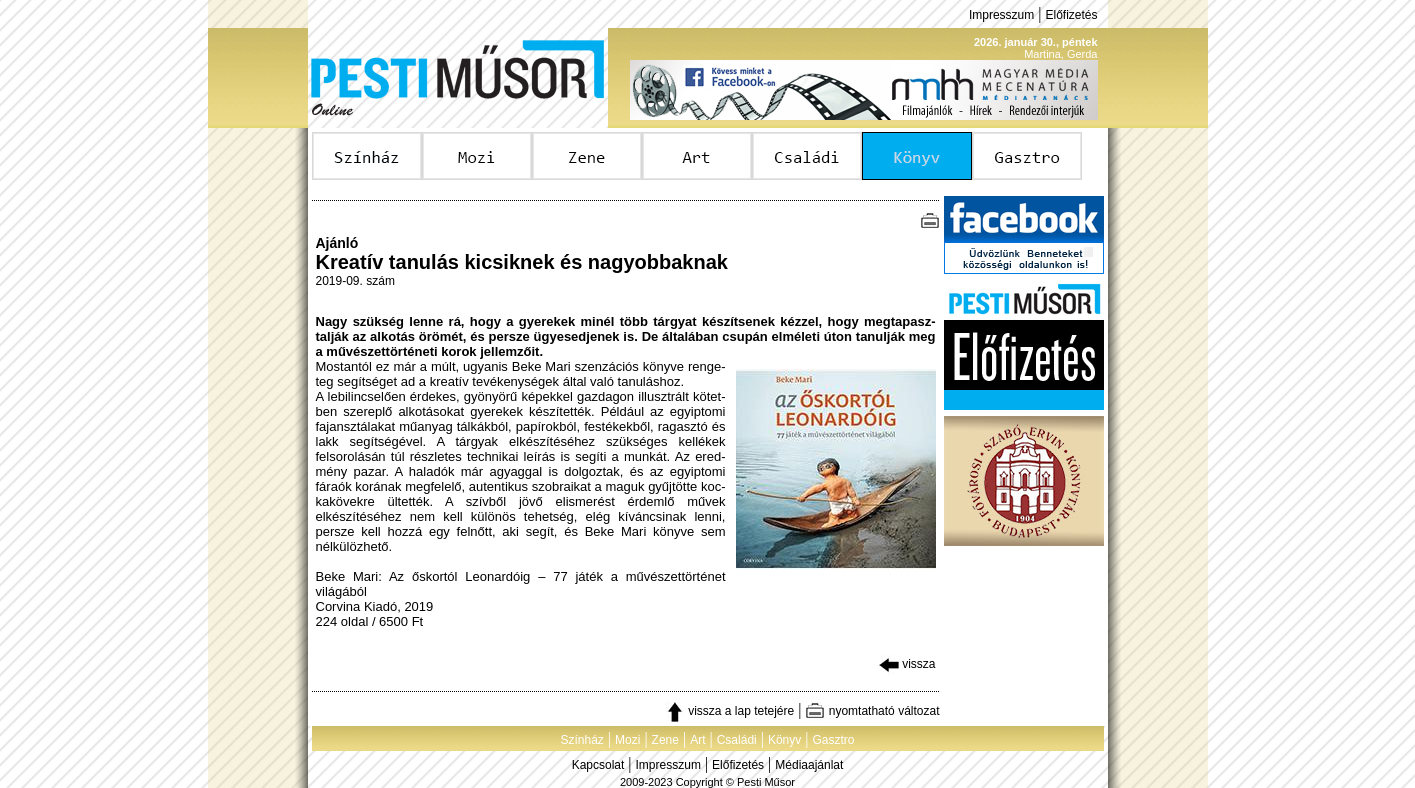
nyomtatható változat (872, 711)
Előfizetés (1071, 15)
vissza (907, 664)
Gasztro (834, 740)
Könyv (784, 740)
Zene (665, 740)
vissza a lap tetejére (729, 711)
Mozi (627, 740)
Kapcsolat (598, 765)
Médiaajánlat (809, 765)
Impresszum (1001, 15)
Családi (737, 740)
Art (697, 740)
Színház (581, 740)
